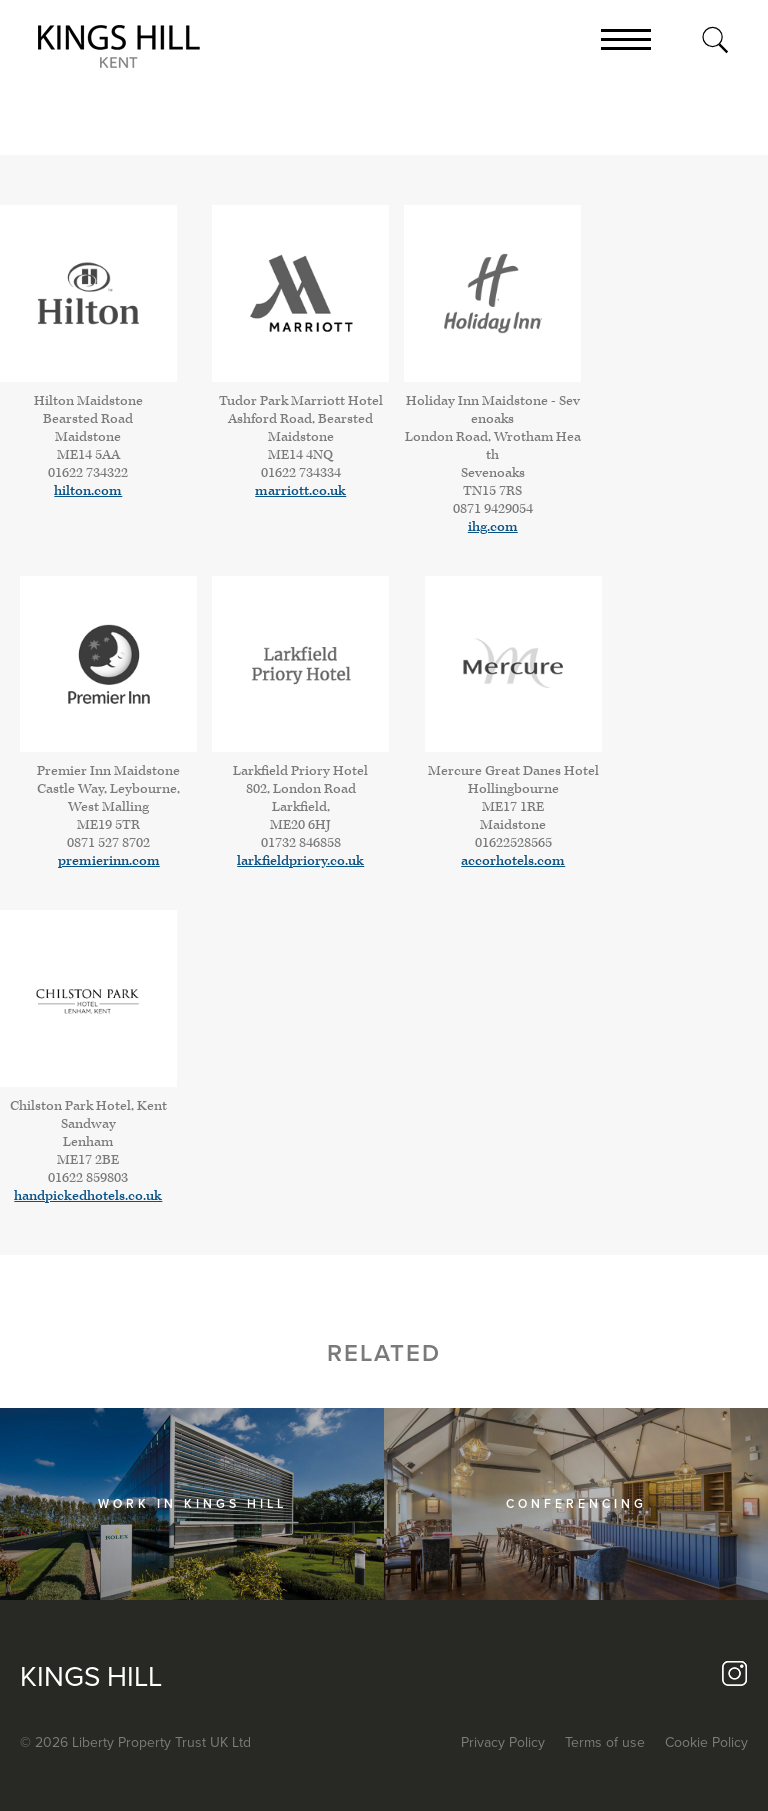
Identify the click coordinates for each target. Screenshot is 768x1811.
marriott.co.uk (300, 491)
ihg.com (493, 527)
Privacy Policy (503, 1742)
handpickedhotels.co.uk (88, 1196)
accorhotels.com (513, 861)
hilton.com (88, 491)
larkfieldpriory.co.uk (300, 861)
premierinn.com (109, 861)
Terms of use (605, 1742)
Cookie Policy (706, 1742)
